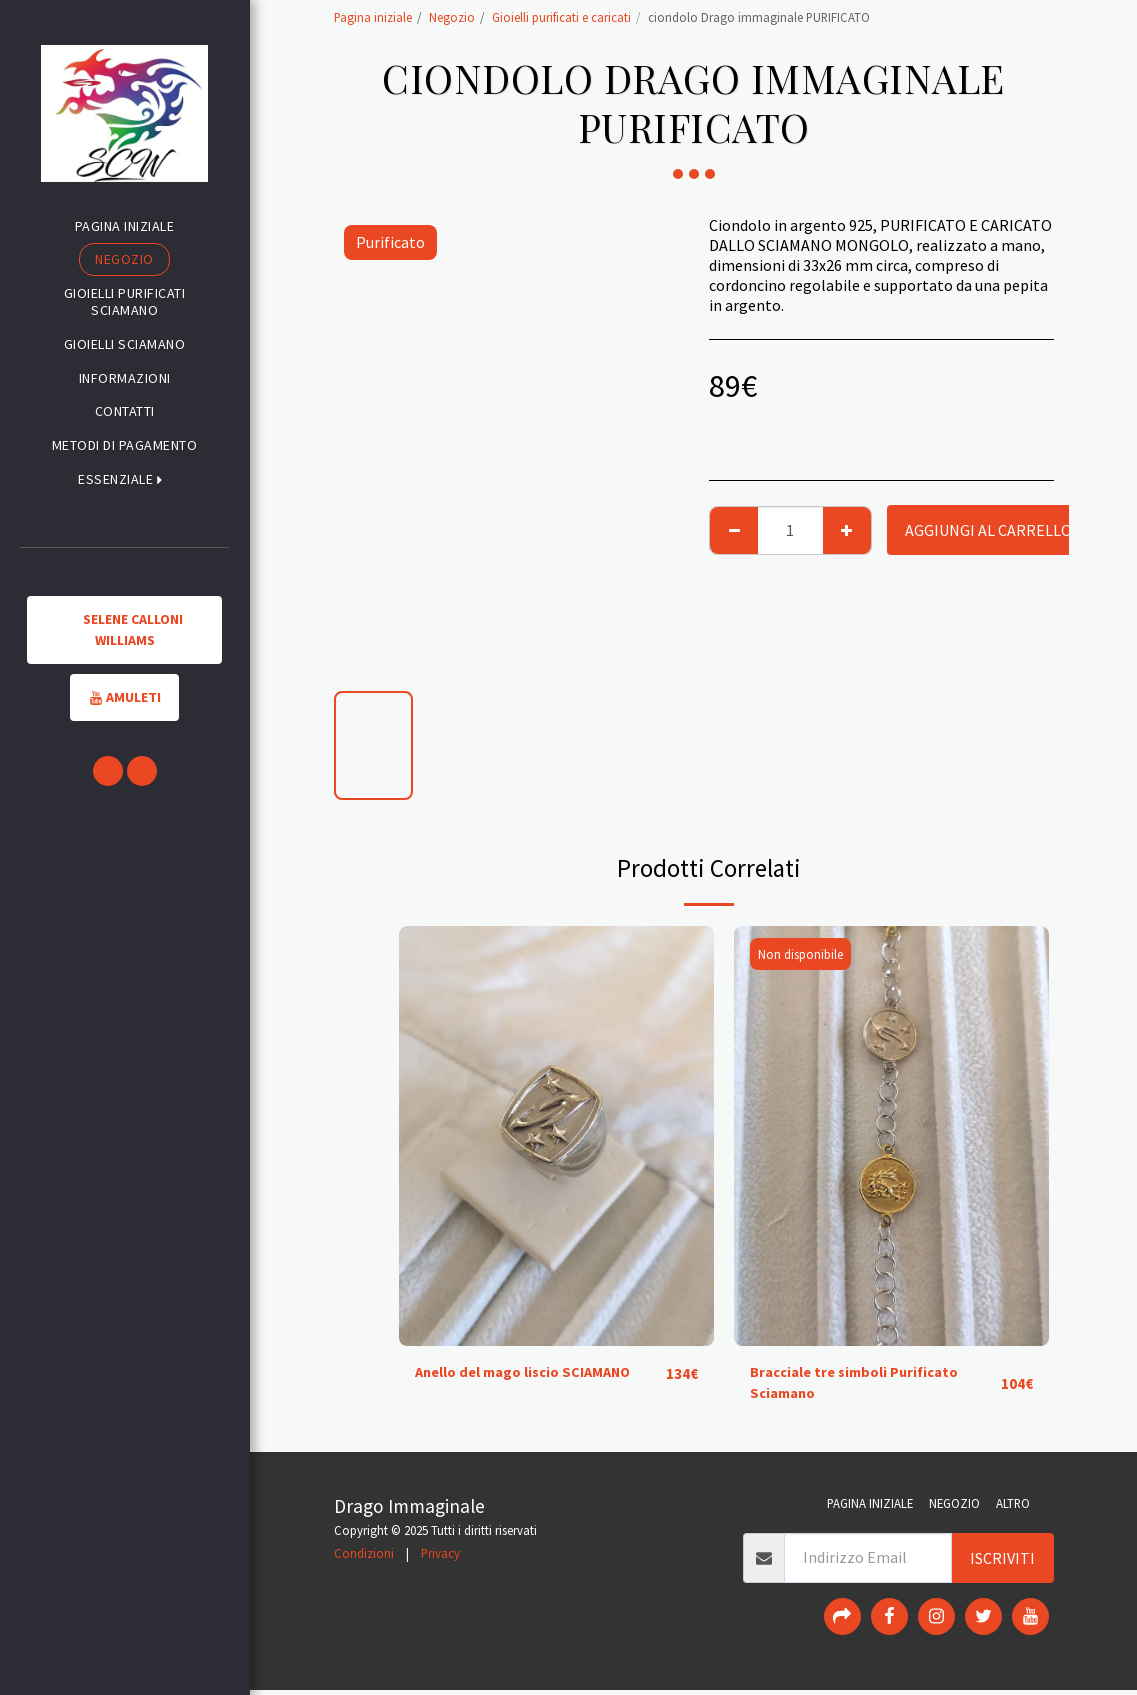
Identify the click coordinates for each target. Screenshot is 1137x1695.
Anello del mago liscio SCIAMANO (535, 1374)
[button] (124, 479)
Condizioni (364, 1558)
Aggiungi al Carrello (988, 530)
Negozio (452, 17)
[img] (556, 1136)
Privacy (440, 1558)
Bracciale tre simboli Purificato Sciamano (863, 1386)
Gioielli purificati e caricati (561, 17)
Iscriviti (1002, 1563)
